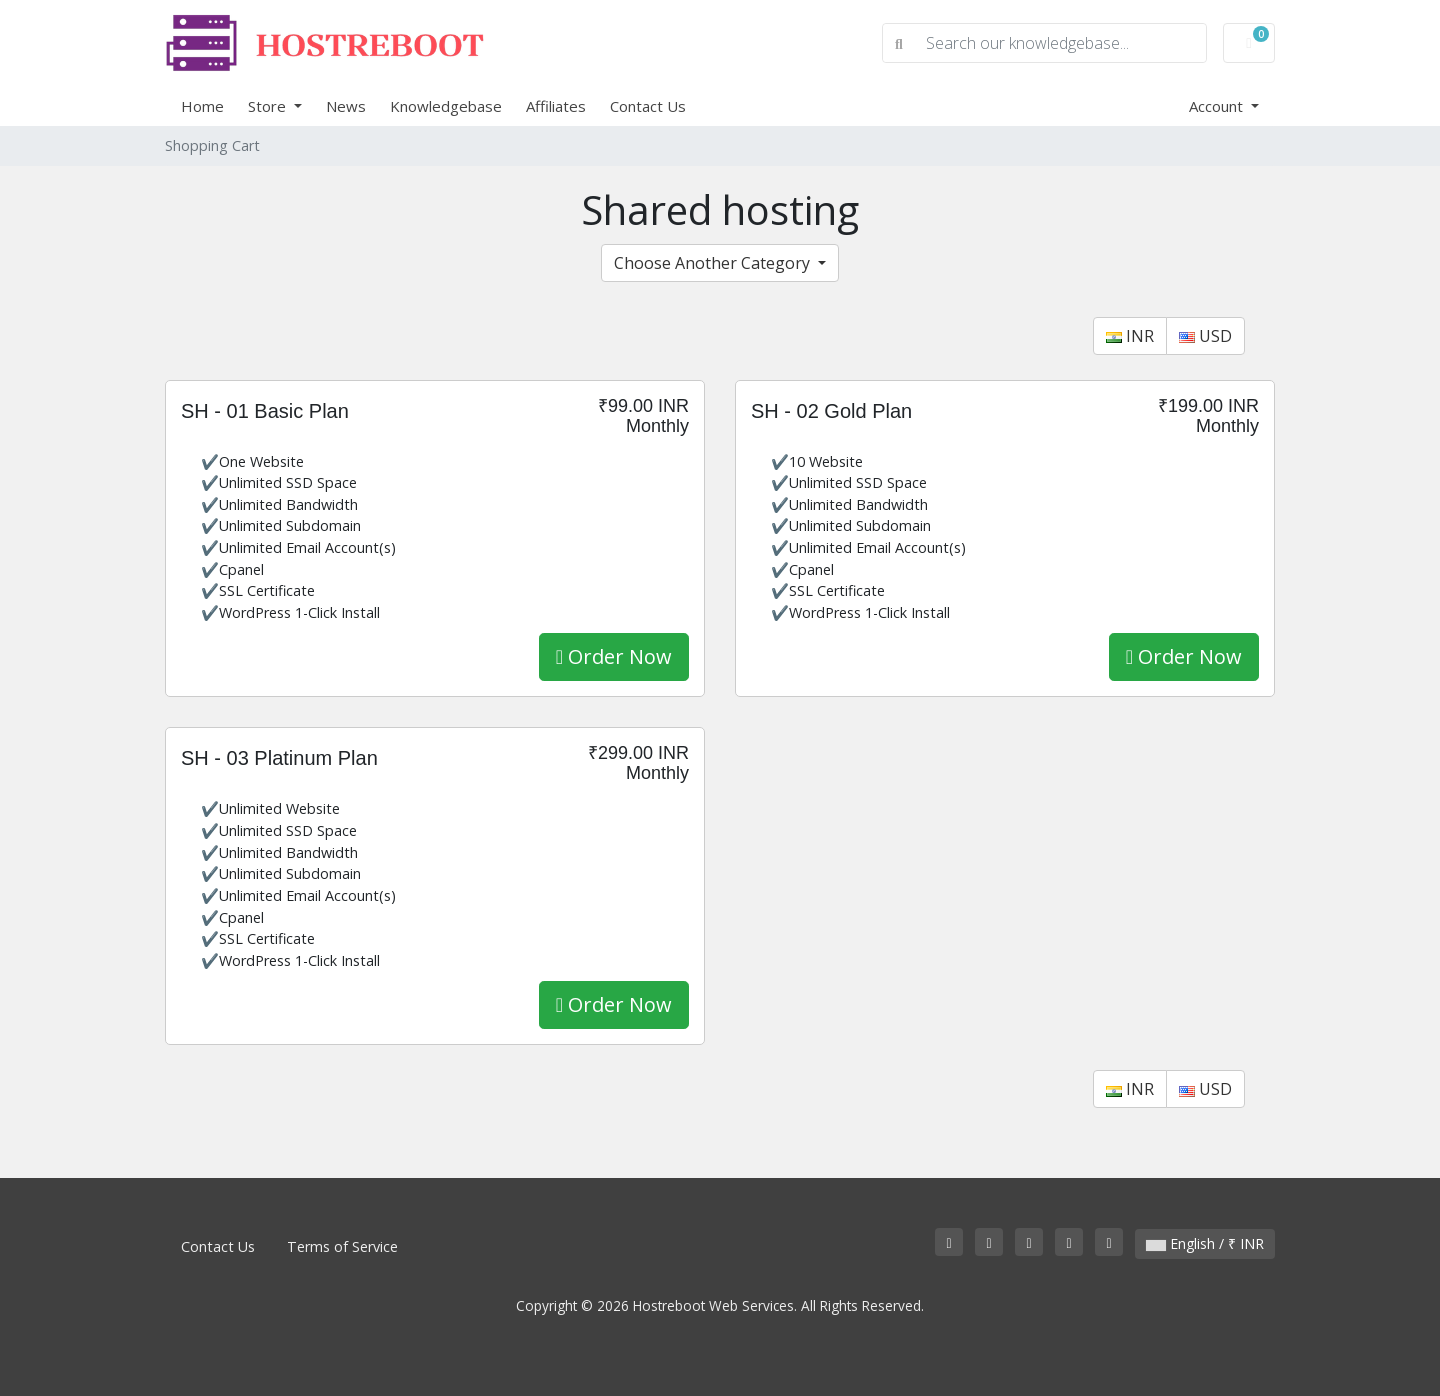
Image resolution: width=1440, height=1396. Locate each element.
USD (1205, 336)
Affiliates (556, 106)
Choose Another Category (714, 263)
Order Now (614, 656)
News (346, 106)
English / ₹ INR (1205, 1243)
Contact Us (648, 106)
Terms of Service (342, 1246)
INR (1130, 336)
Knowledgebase (446, 106)
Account (1218, 106)
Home (202, 106)
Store (269, 106)
